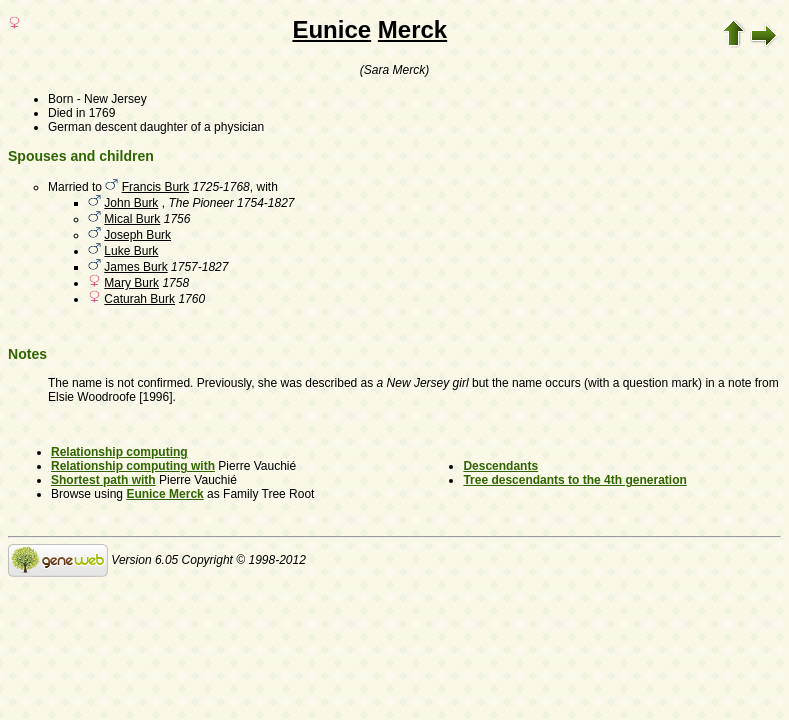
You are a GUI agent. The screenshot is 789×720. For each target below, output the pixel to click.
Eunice (331, 29)
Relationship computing (119, 452)
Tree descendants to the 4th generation (574, 480)
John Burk (131, 203)
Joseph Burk (137, 235)
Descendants (500, 466)
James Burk (135, 267)
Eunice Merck (164, 494)
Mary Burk (131, 283)
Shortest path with (103, 480)
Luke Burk (131, 251)
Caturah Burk (139, 299)
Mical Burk (132, 219)
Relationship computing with (133, 466)
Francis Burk (155, 187)
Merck (412, 29)
